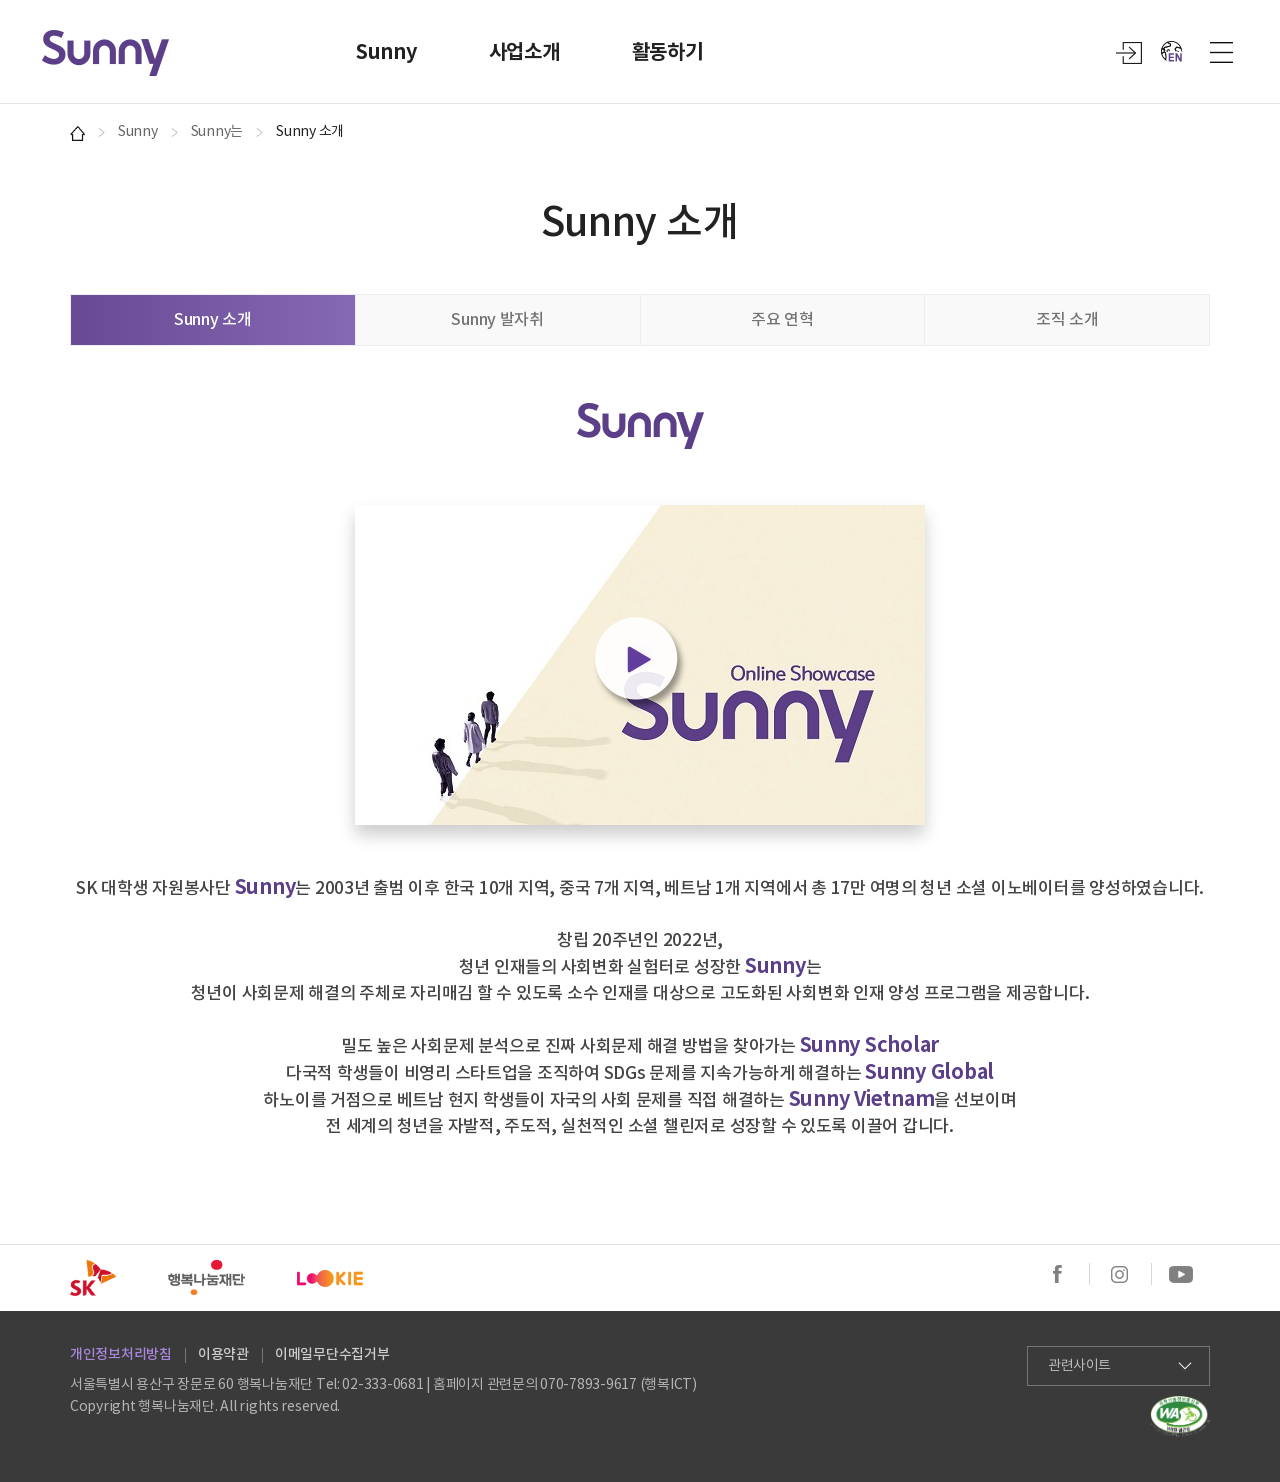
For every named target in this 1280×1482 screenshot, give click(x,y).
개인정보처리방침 (121, 1354)
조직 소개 (1067, 320)
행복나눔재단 (206, 1278)
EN (1172, 52)
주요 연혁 (782, 320)
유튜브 (1181, 1274)
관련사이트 (1093, 1366)
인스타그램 (1119, 1274)
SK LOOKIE (330, 1278)
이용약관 (223, 1354)
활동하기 (667, 53)
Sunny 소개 (213, 320)
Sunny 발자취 (497, 320)
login (1128, 52)
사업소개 (524, 53)
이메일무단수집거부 (332, 1354)
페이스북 (1058, 1274)
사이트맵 (1221, 52)
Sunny (105, 53)
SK (93, 1278)
